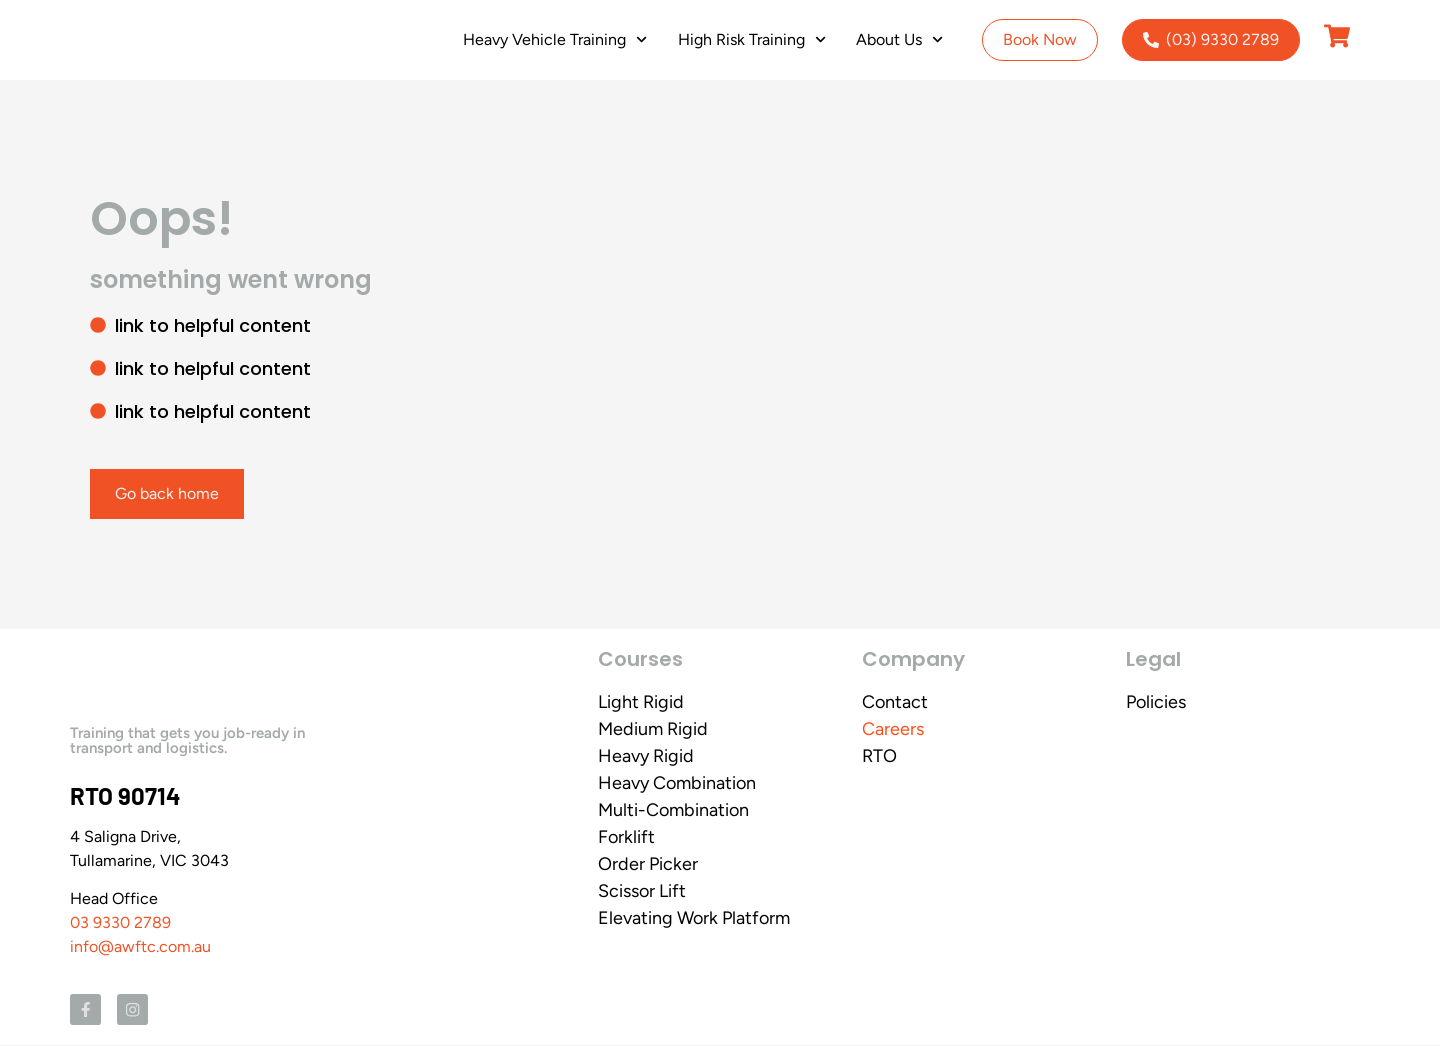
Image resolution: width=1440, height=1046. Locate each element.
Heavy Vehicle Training (555, 39)
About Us (899, 39)
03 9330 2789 (120, 922)
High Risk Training (752, 39)
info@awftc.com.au (140, 946)
